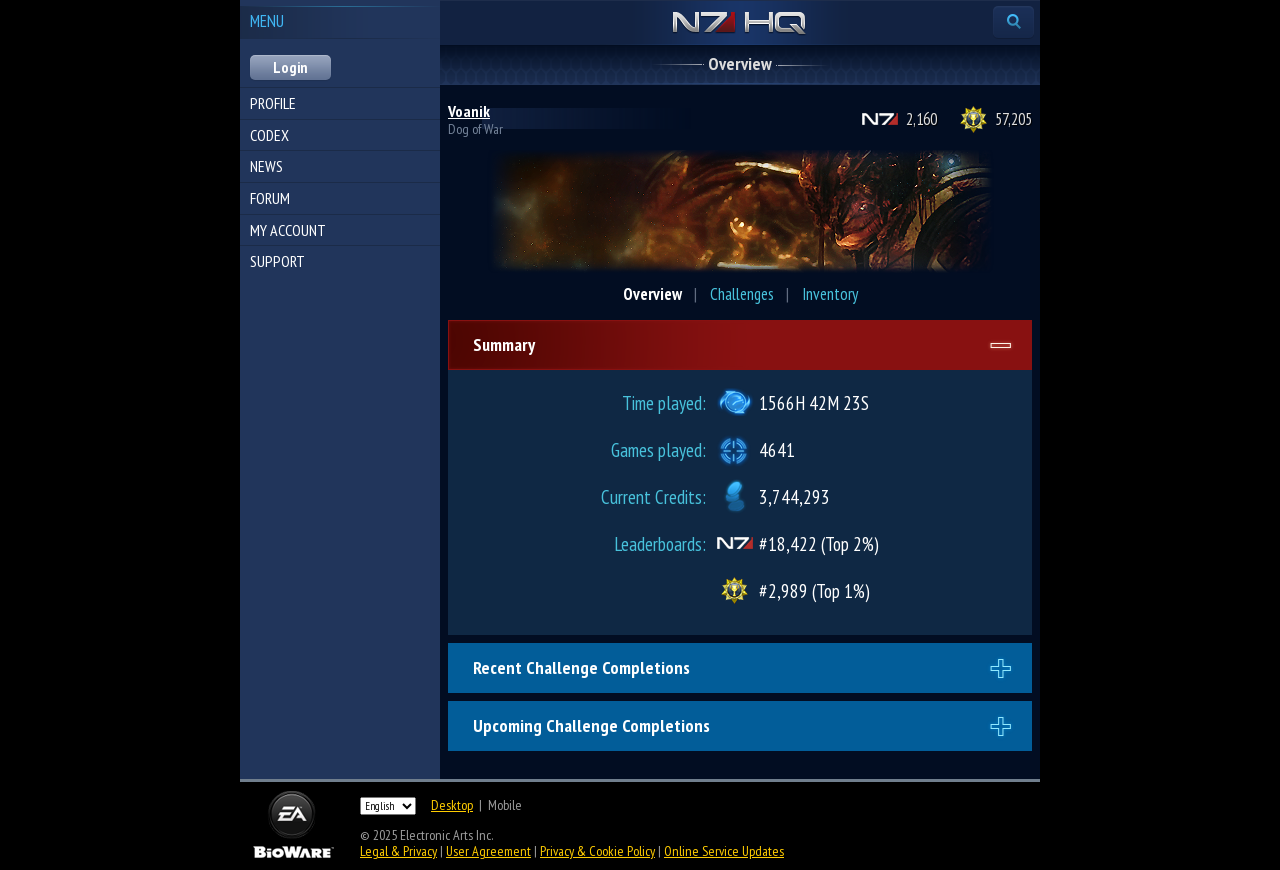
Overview (652, 294)
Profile (273, 103)
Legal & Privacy (398, 851)
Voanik (469, 111)
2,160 (921, 119)
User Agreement (488, 851)
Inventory (830, 294)
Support (277, 261)
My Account (288, 230)
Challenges (742, 294)
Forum (270, 198)
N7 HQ (739, 24)
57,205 (1013, 119)
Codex (269, 135)
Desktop (452, 805)
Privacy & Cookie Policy (597, 851)
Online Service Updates (724, 851)
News (266, 166)
